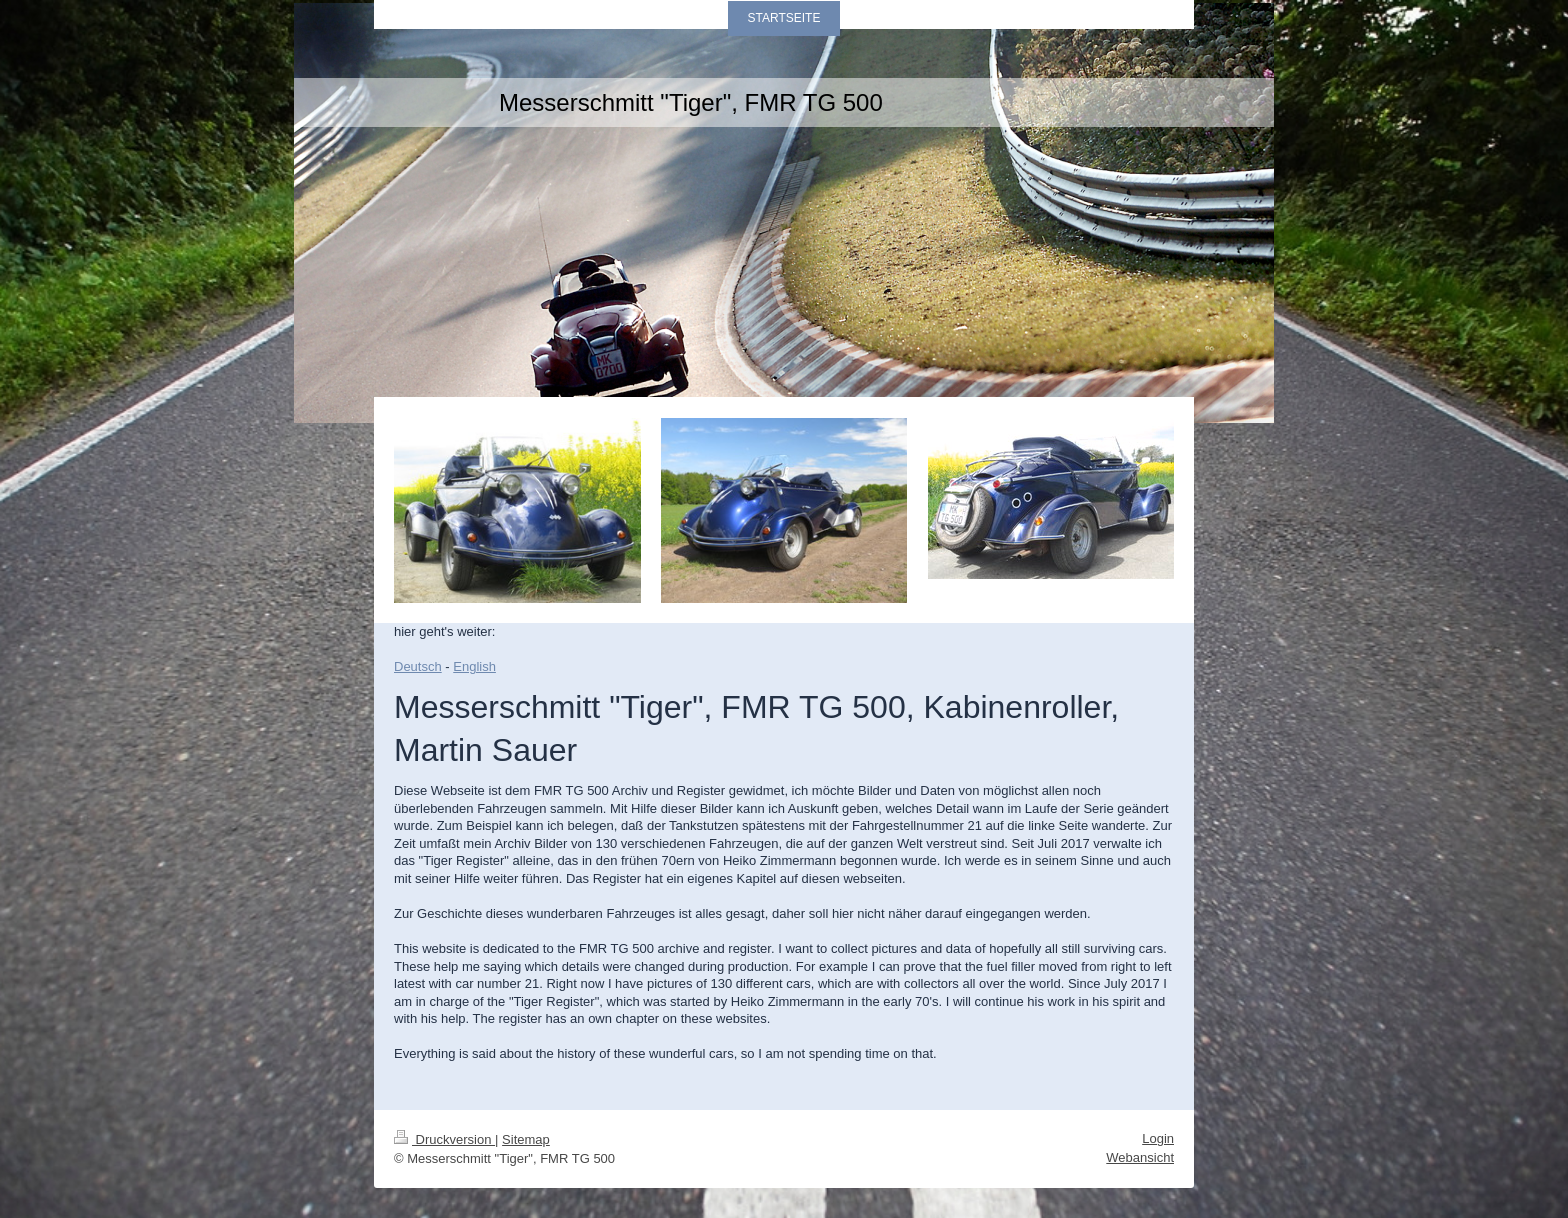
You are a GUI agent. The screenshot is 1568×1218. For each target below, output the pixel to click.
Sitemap (526, 1139)
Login (1158, 1138)
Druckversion (444, 1139)
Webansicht (1140, 1157)
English (474, 666)
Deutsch (418, 666)
